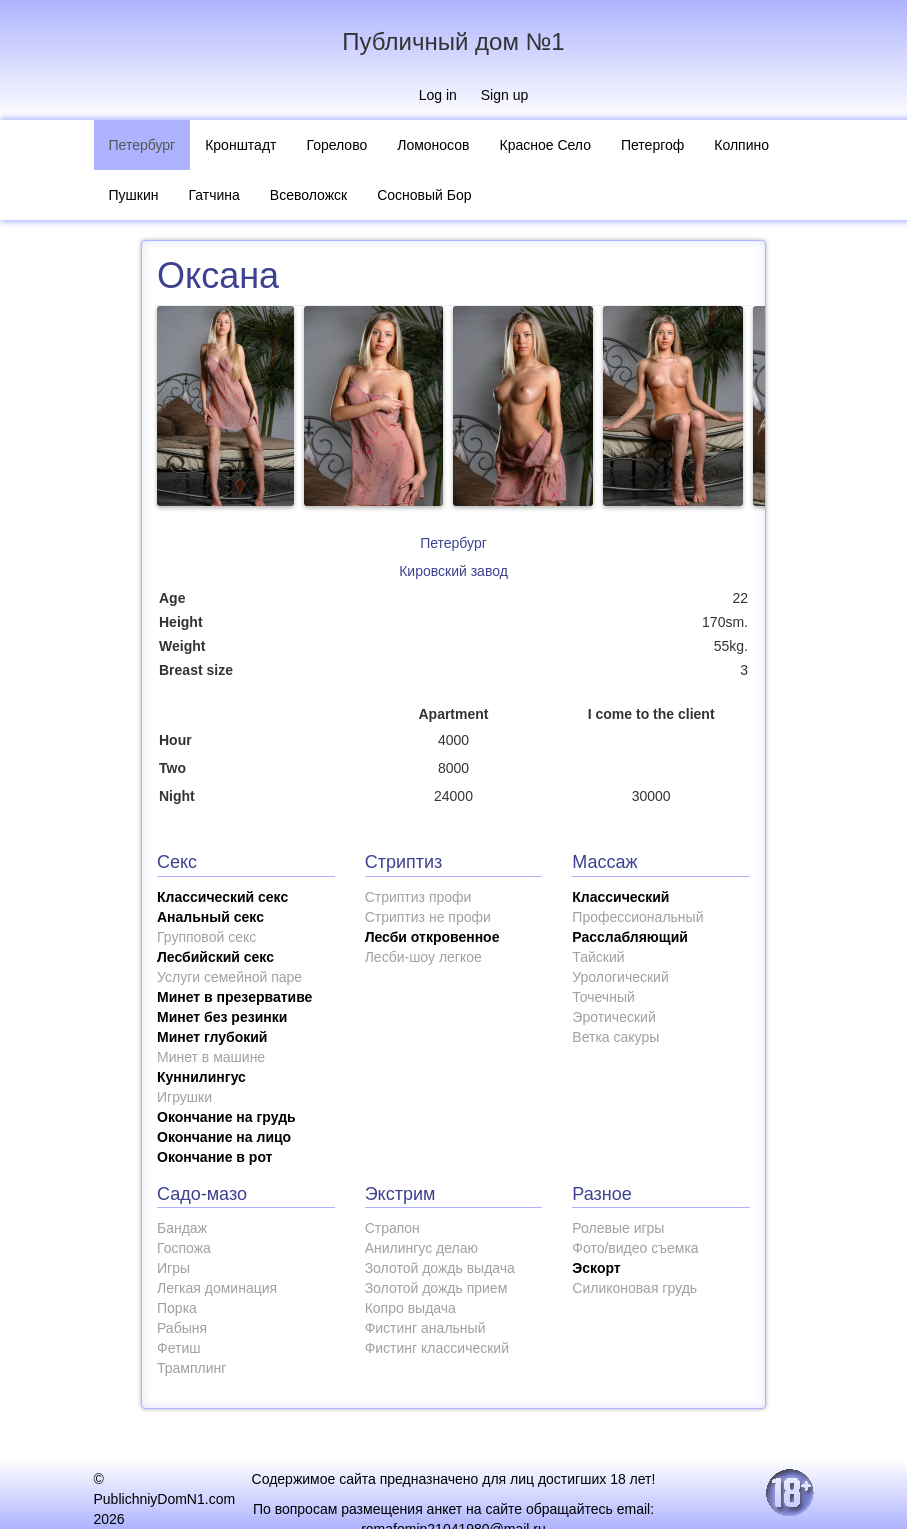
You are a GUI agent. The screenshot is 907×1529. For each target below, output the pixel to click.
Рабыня (182, 1328)
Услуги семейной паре (229, 977)
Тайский (598, 957)
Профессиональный (637, 917)
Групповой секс (206, 937)
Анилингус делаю (421, 1248)
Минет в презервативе (234, 997)
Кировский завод (453, 571)
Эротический (613, 1017)
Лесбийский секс (215, 957)
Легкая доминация (217, 1288)
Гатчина (213, 195)
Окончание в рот (214, 1157)
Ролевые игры (618, 1228)
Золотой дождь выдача (440, 1268)
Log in (438, 95)
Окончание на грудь (226, 1117)
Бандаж (182, 1228)
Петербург (142, 145)
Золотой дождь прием (436, 1288)
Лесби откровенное (432, 937)
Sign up (504, 95)
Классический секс (222, 897)
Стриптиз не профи (428, 917)
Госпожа (184, 1248)
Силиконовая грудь (634, 1288)
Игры (173, 1268)
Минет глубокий (212, 1037)
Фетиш (178, 1348)
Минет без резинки (222, 1017)
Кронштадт (240, 145)
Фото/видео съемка (635, 1248)
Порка (177, 1308)
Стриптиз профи (418, 897)
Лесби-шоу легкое (423, 957)
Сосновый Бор (424, 195)
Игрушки (184, 1097)
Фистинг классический (437, 1348)
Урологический (620, 977)
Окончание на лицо (224, 1137)
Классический (620, 897)
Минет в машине (211, 1057)
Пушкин (134, 195)
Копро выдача (410, 1308)
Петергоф (652, 145)
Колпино (741, 145)
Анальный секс (210, 917)
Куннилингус (201, 1077)
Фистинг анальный (425, 1328)
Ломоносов (433, 145)
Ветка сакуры (615, 1037)
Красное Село (545, 145)
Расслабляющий (630, 937)
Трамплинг (191, 1368)
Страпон (392, 1228)
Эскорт (596, 1268)
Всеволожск (308, 195)
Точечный (603, 997)
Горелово (336, 145)
